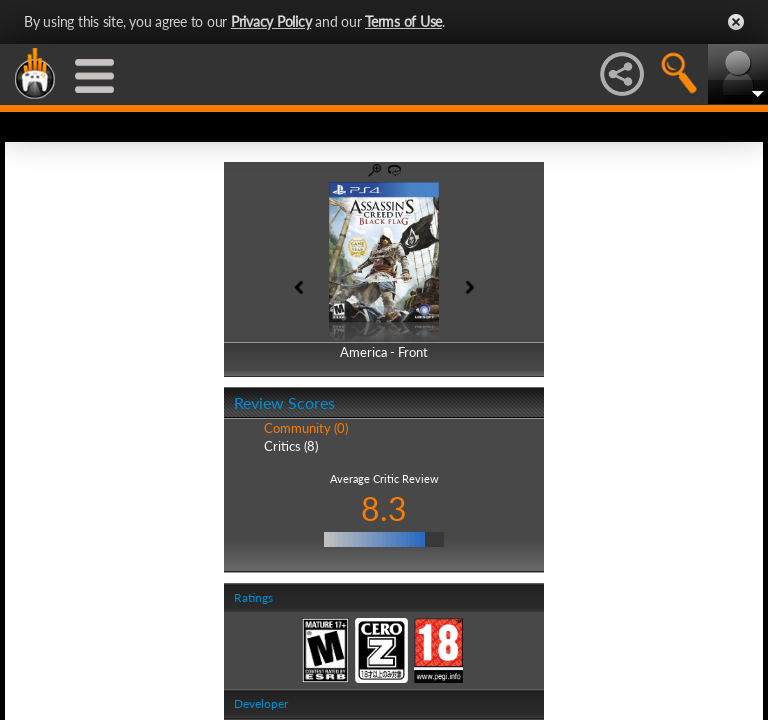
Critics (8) (291, 446)
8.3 (384, 508)
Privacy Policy (271, 21)
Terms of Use (403, 21)
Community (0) (306, 428)
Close (736, 22)
